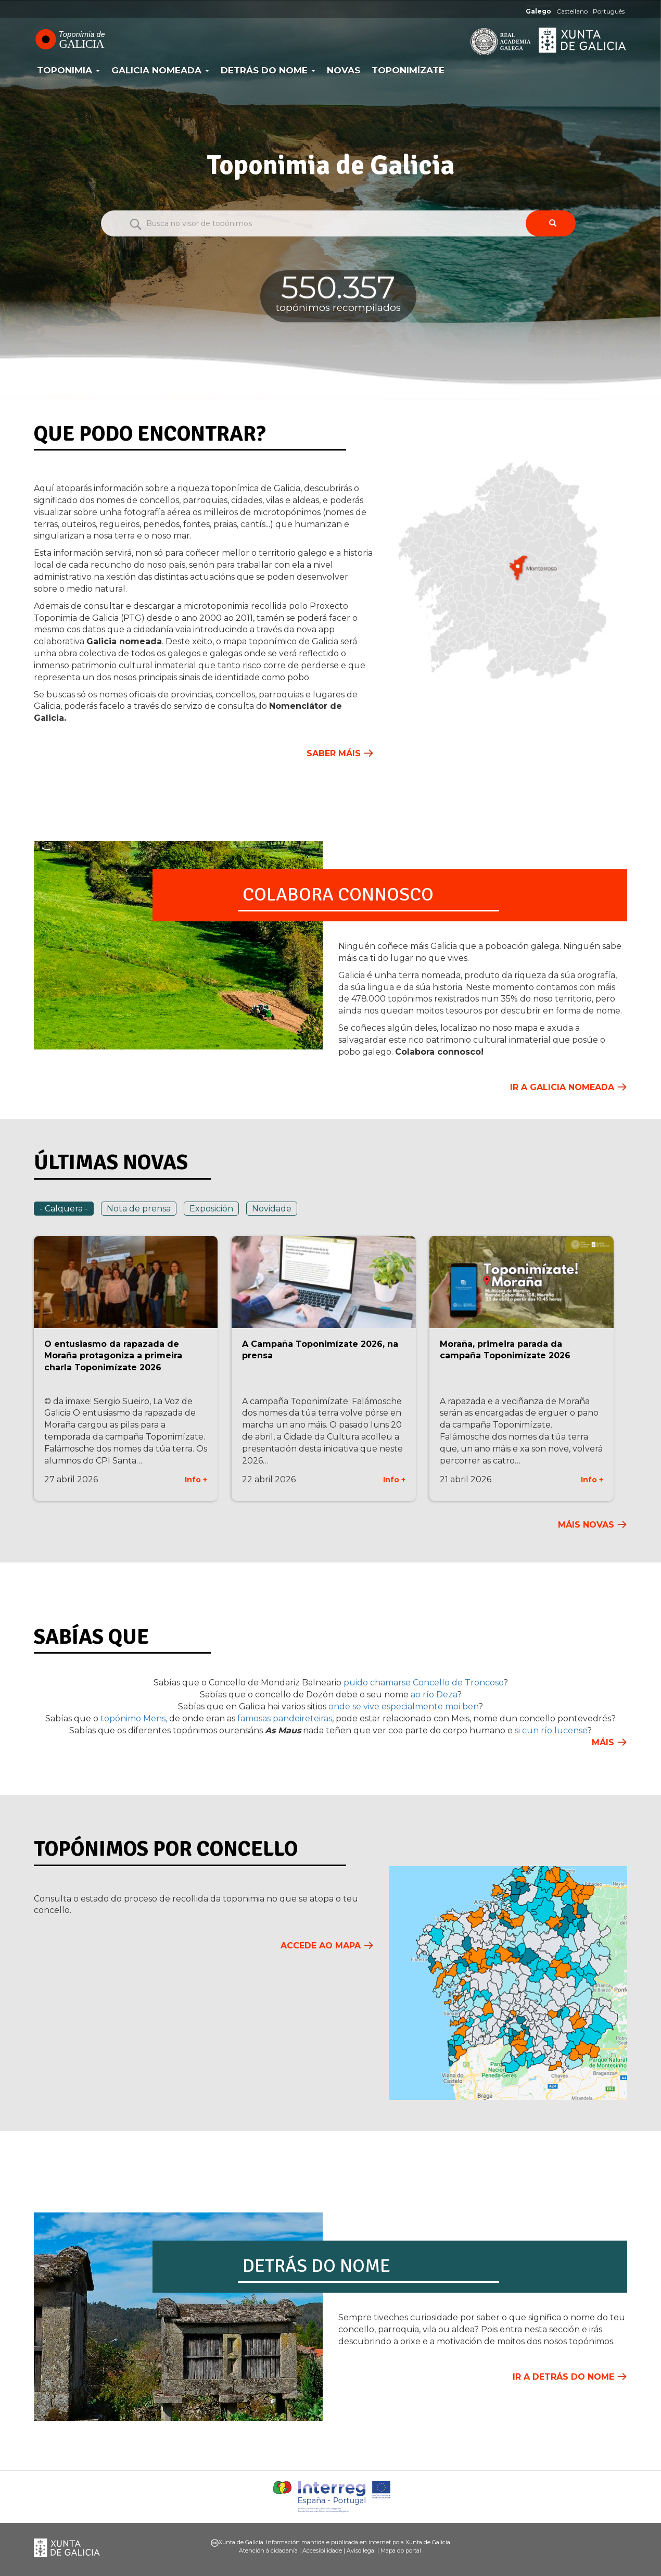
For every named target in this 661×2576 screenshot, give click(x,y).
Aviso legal (361, 2550)
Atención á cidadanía (268, 2550)
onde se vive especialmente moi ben (403, 1706)
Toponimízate (408, 70)
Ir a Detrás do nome (563, 2377)
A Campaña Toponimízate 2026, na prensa (320, 1350)
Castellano (572, 11)
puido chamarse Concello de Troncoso (423, 1682)
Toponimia (68, 70)
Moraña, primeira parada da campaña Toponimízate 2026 (505, 1350)
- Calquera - (64, 1209)
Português (609, 11)
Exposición (211, 1209)
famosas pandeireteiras (284, 1718)
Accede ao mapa (321, 1945)
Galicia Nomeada (160, 70)
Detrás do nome (268, 70)
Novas (343, 70)
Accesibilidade (322, 2550)
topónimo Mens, (132, 1718)
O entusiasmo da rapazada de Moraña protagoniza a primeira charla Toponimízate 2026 (113, 1356)
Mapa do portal (400, 2550)
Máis (603, 1742)
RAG (468, 42)
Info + (196, 1479)
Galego (538, 11)
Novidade (271, 1209)
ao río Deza (434, 1694)
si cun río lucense (551, 1730)
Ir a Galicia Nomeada (562, 1087)
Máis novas (586, 1525)
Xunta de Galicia (583, 40)
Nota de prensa (139, 1209)
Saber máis (334, 753)
